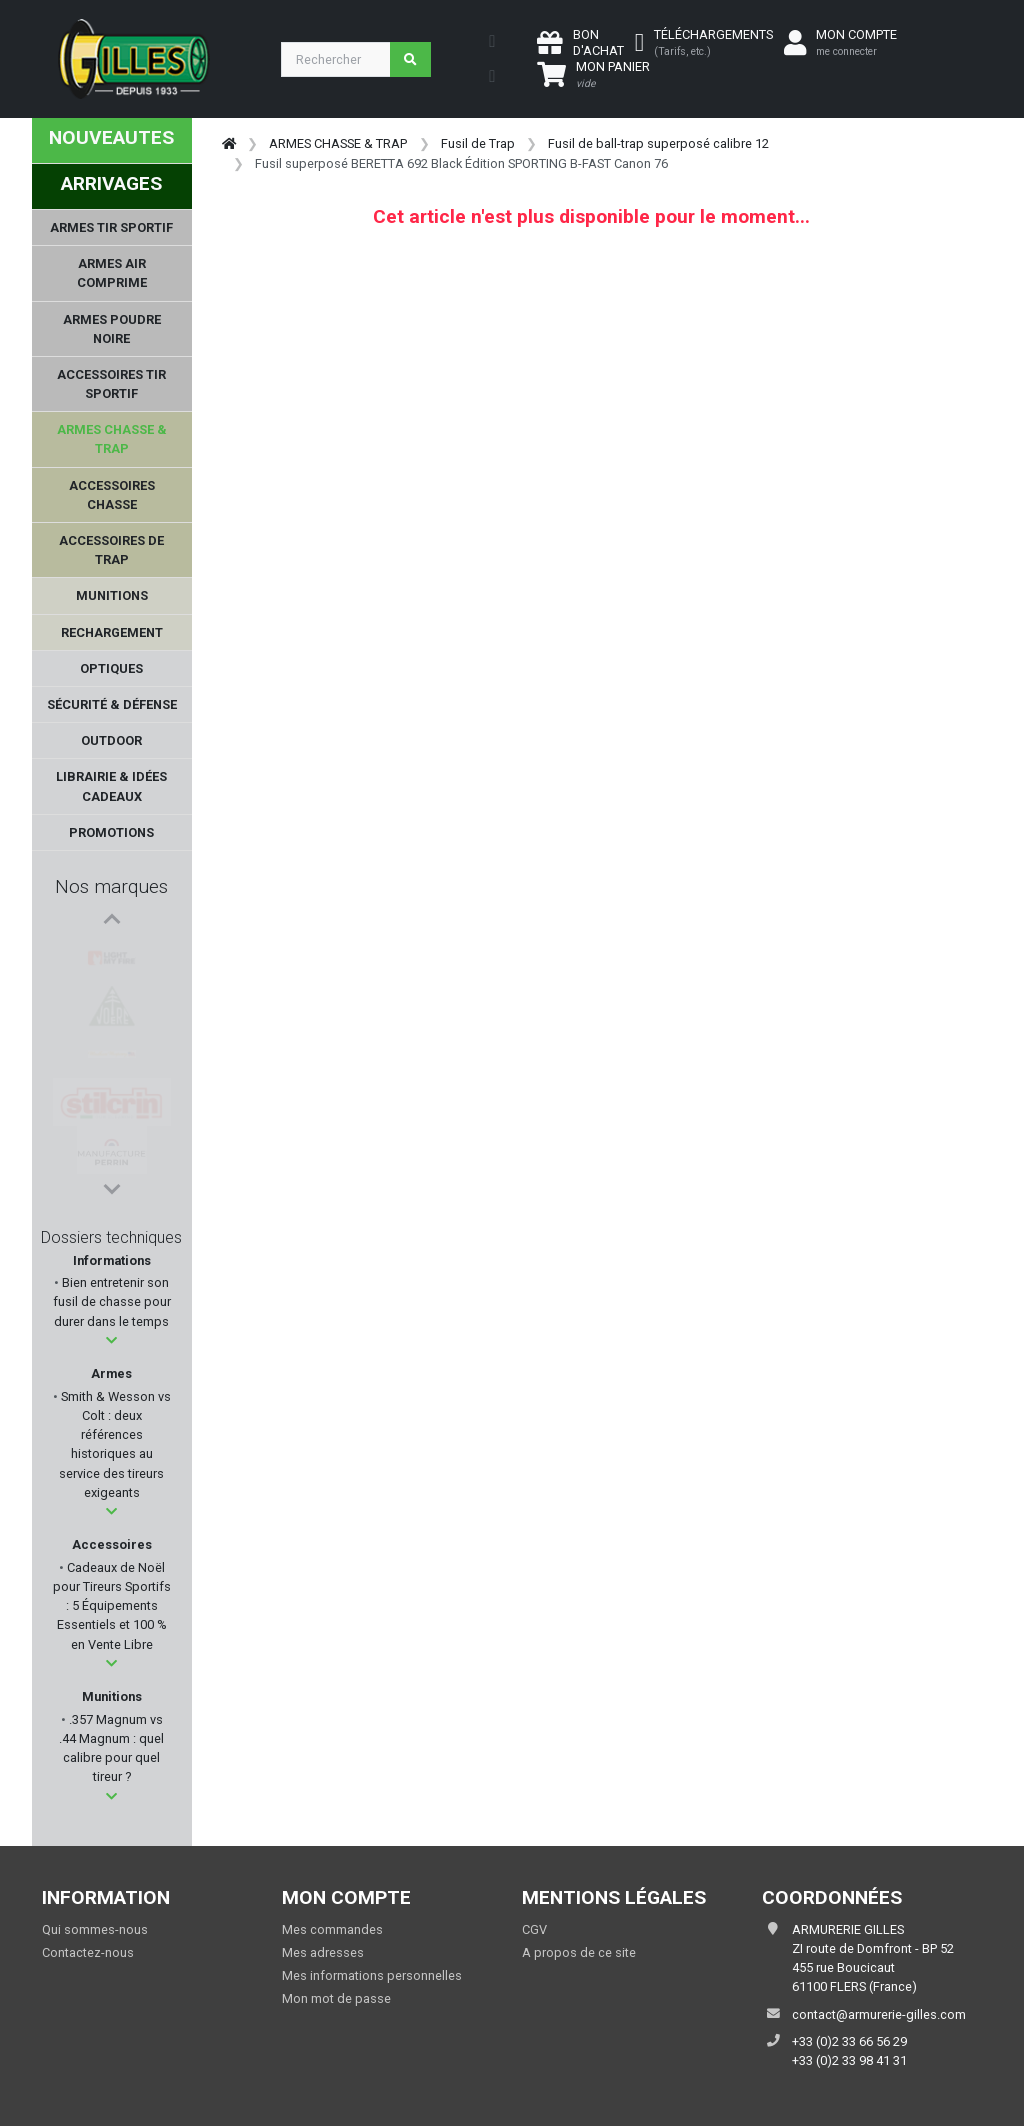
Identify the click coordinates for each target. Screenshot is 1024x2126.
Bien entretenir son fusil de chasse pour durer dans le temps (112, 1301)
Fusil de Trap (478, 143)
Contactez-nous (88, 1952)
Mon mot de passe (336, 1998)
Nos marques (111, 886)
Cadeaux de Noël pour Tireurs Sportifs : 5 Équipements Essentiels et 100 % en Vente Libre (112, 1606)
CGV (534, 1929)
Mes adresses (323, 1952)
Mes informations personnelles (372, 1975)
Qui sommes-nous (95, 1929)
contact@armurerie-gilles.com (879, 2014)
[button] (111, 1340)
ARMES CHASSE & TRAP (338, 143)
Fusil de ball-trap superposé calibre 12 (658, 143)
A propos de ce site (579, 1952)
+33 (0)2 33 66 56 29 (849, 2041)
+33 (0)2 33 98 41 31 (849, 2060)
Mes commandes (332, 1929)
